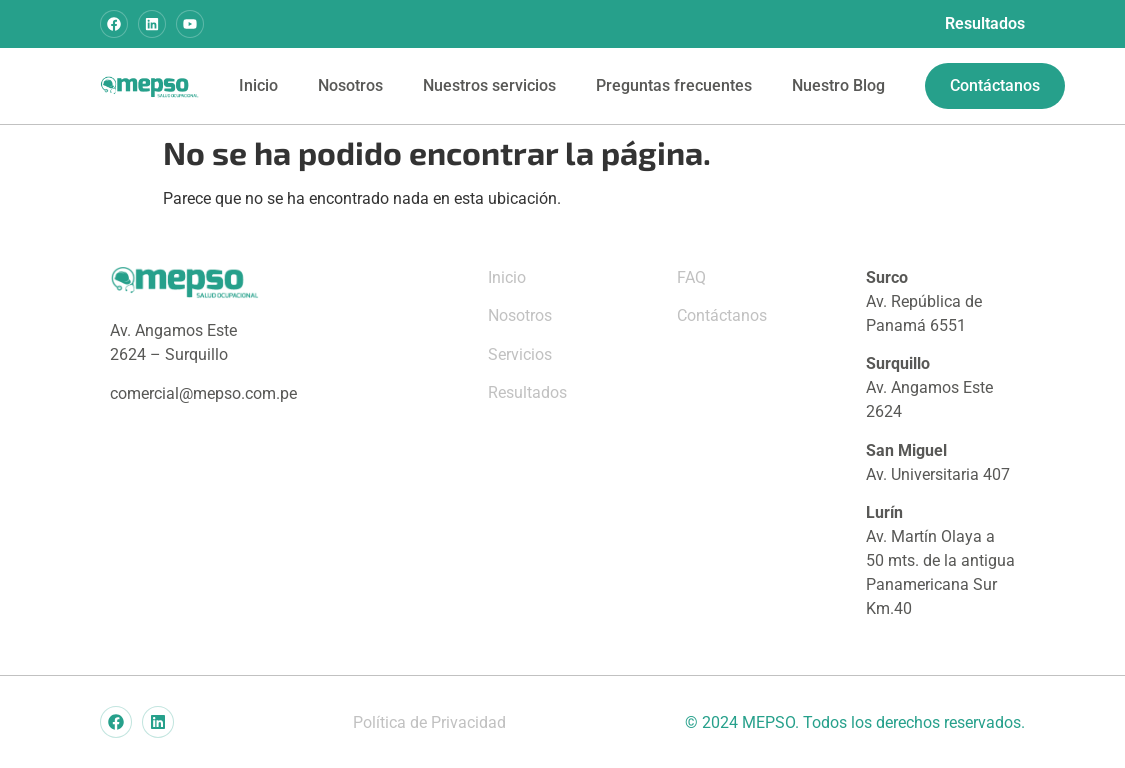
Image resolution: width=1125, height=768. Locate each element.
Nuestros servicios (489, 85)
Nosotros (350, 85)
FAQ (691, 277)
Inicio (258, 85)
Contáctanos (722, 315)
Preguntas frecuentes (674, 85)
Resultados (985, 23)
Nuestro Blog (838, 85)
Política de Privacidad (429, 722)
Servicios (520, 354)
